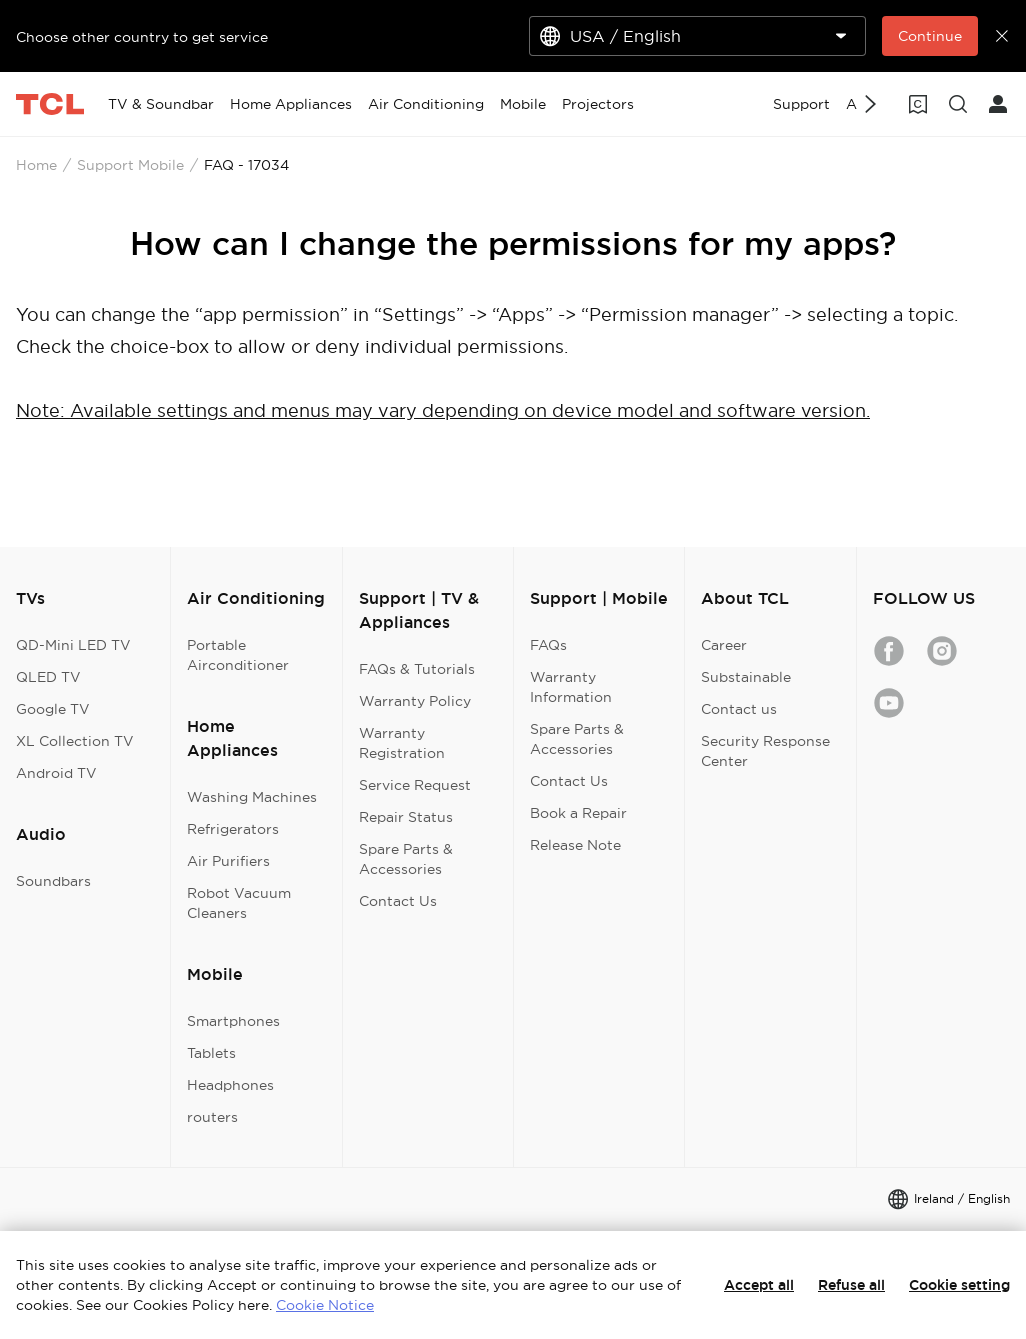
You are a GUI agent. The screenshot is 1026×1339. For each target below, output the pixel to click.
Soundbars (53, 881)
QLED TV (48, 677)
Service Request (415, 785)
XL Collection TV (75, 741)
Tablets (211, 1053)
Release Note (575, 845)
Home (36, 165)
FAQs (548, 645)
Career (724, 645)
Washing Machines (252, 797)
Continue (930, 36)
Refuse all (851, 1285)
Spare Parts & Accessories (406, 859)
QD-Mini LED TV (73, 645)
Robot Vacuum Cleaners (239, 903)
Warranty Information (571, 687)
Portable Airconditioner (238, 655)
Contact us (739, 709)
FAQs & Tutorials (417, 669)
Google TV (53, 709)
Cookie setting (959, 1285)
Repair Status (406, 817)
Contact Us (398, 901)
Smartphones (233, 1021)
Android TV (56, 773)
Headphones (230, 1085)
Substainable (746, 677)
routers (212, 1117)
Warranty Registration (402, 743)
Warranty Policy (415, 701)
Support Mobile (130, 165)
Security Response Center (765, 751)
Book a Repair (578, 813)
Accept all (759, 1285)
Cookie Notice (325, 1305)
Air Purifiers (228, 861)
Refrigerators (233, 829)
